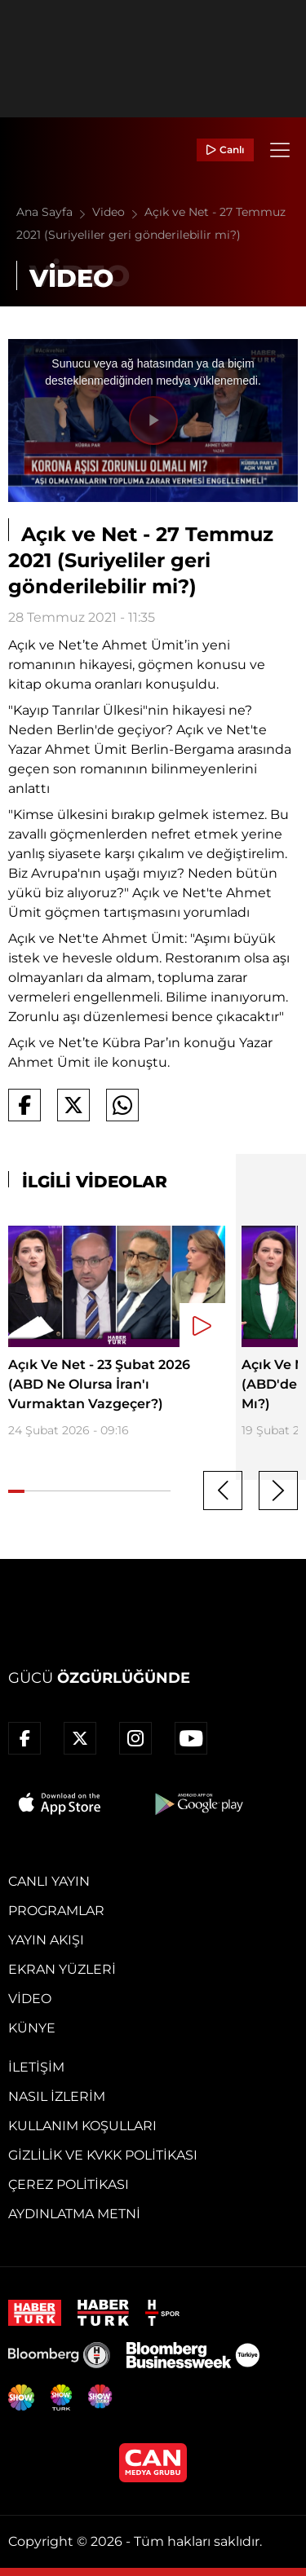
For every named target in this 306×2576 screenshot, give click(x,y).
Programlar (56, 1910)
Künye (31, 2028)
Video (118, 212)
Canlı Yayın (49, 1881)
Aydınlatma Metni (74, 2214)
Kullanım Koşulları (82, 2125)
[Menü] (280, 150)
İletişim (36, 2067)
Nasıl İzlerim (56, 2096)
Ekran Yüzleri (62, 1969)
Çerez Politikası (68, 2184)
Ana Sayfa (54, 212)
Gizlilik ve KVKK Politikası (102, 2155)
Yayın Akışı (46, 1940)
